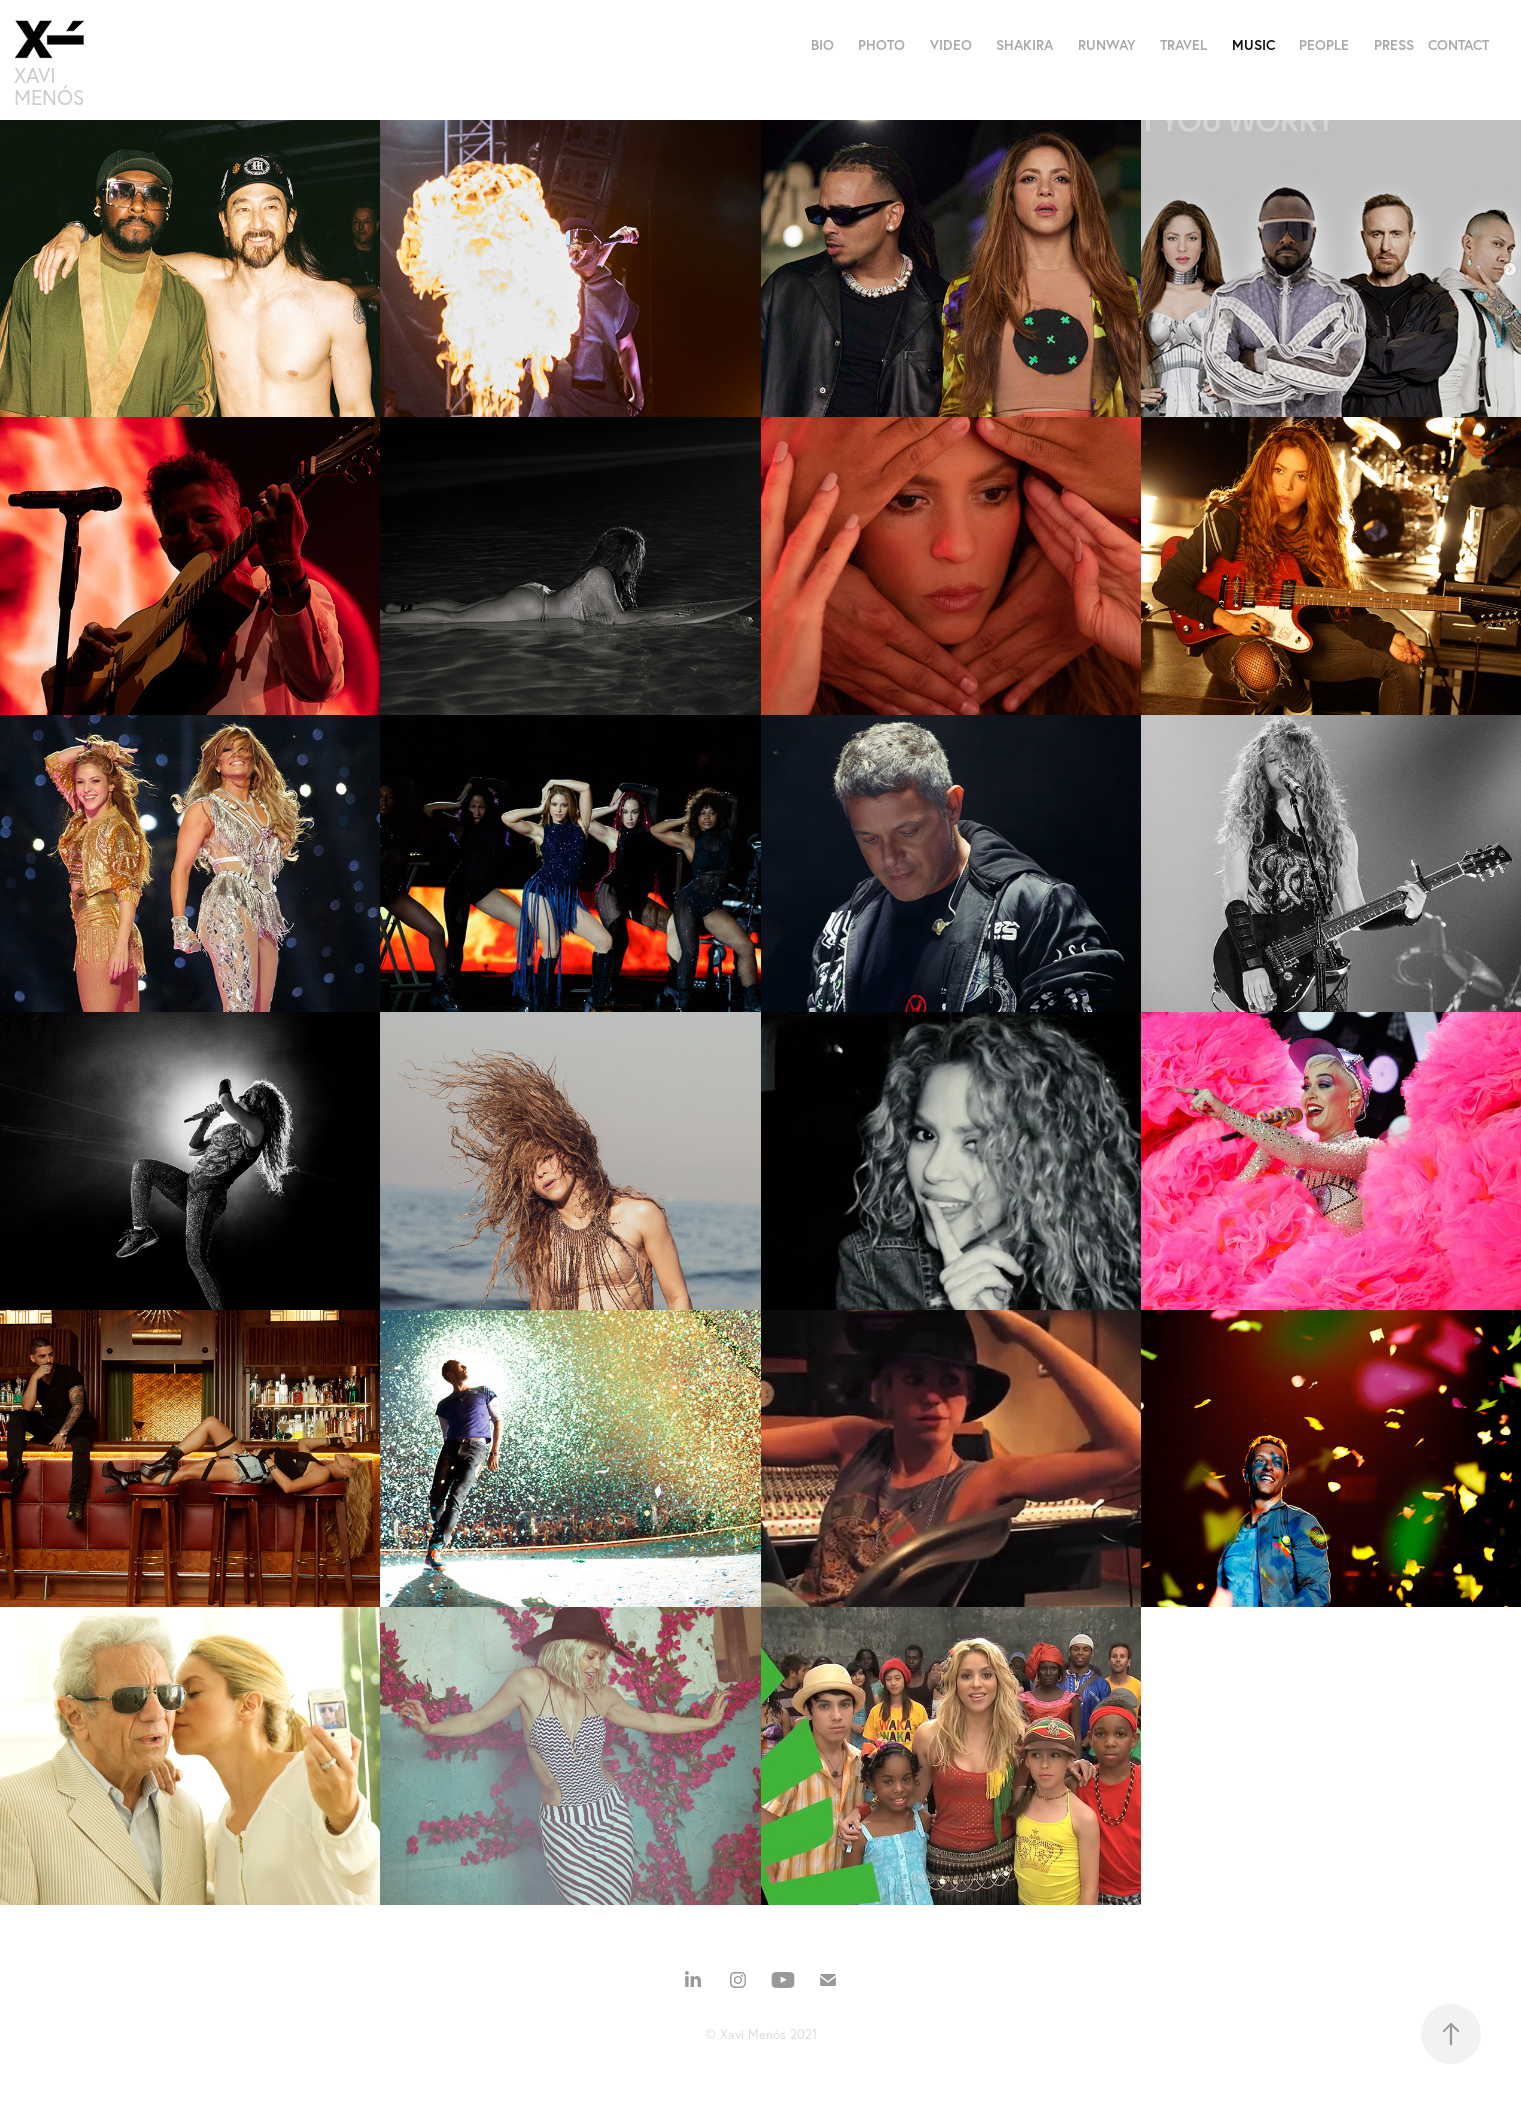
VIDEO (951, 45)
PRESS (1394, 45)
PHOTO (881, 45)
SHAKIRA (1024, 45)
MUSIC (1253, 45)
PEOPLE (1324, 45)
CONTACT (1458, 45)
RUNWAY (1107, 45)
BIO (822, 45)
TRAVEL (1183, 45)
